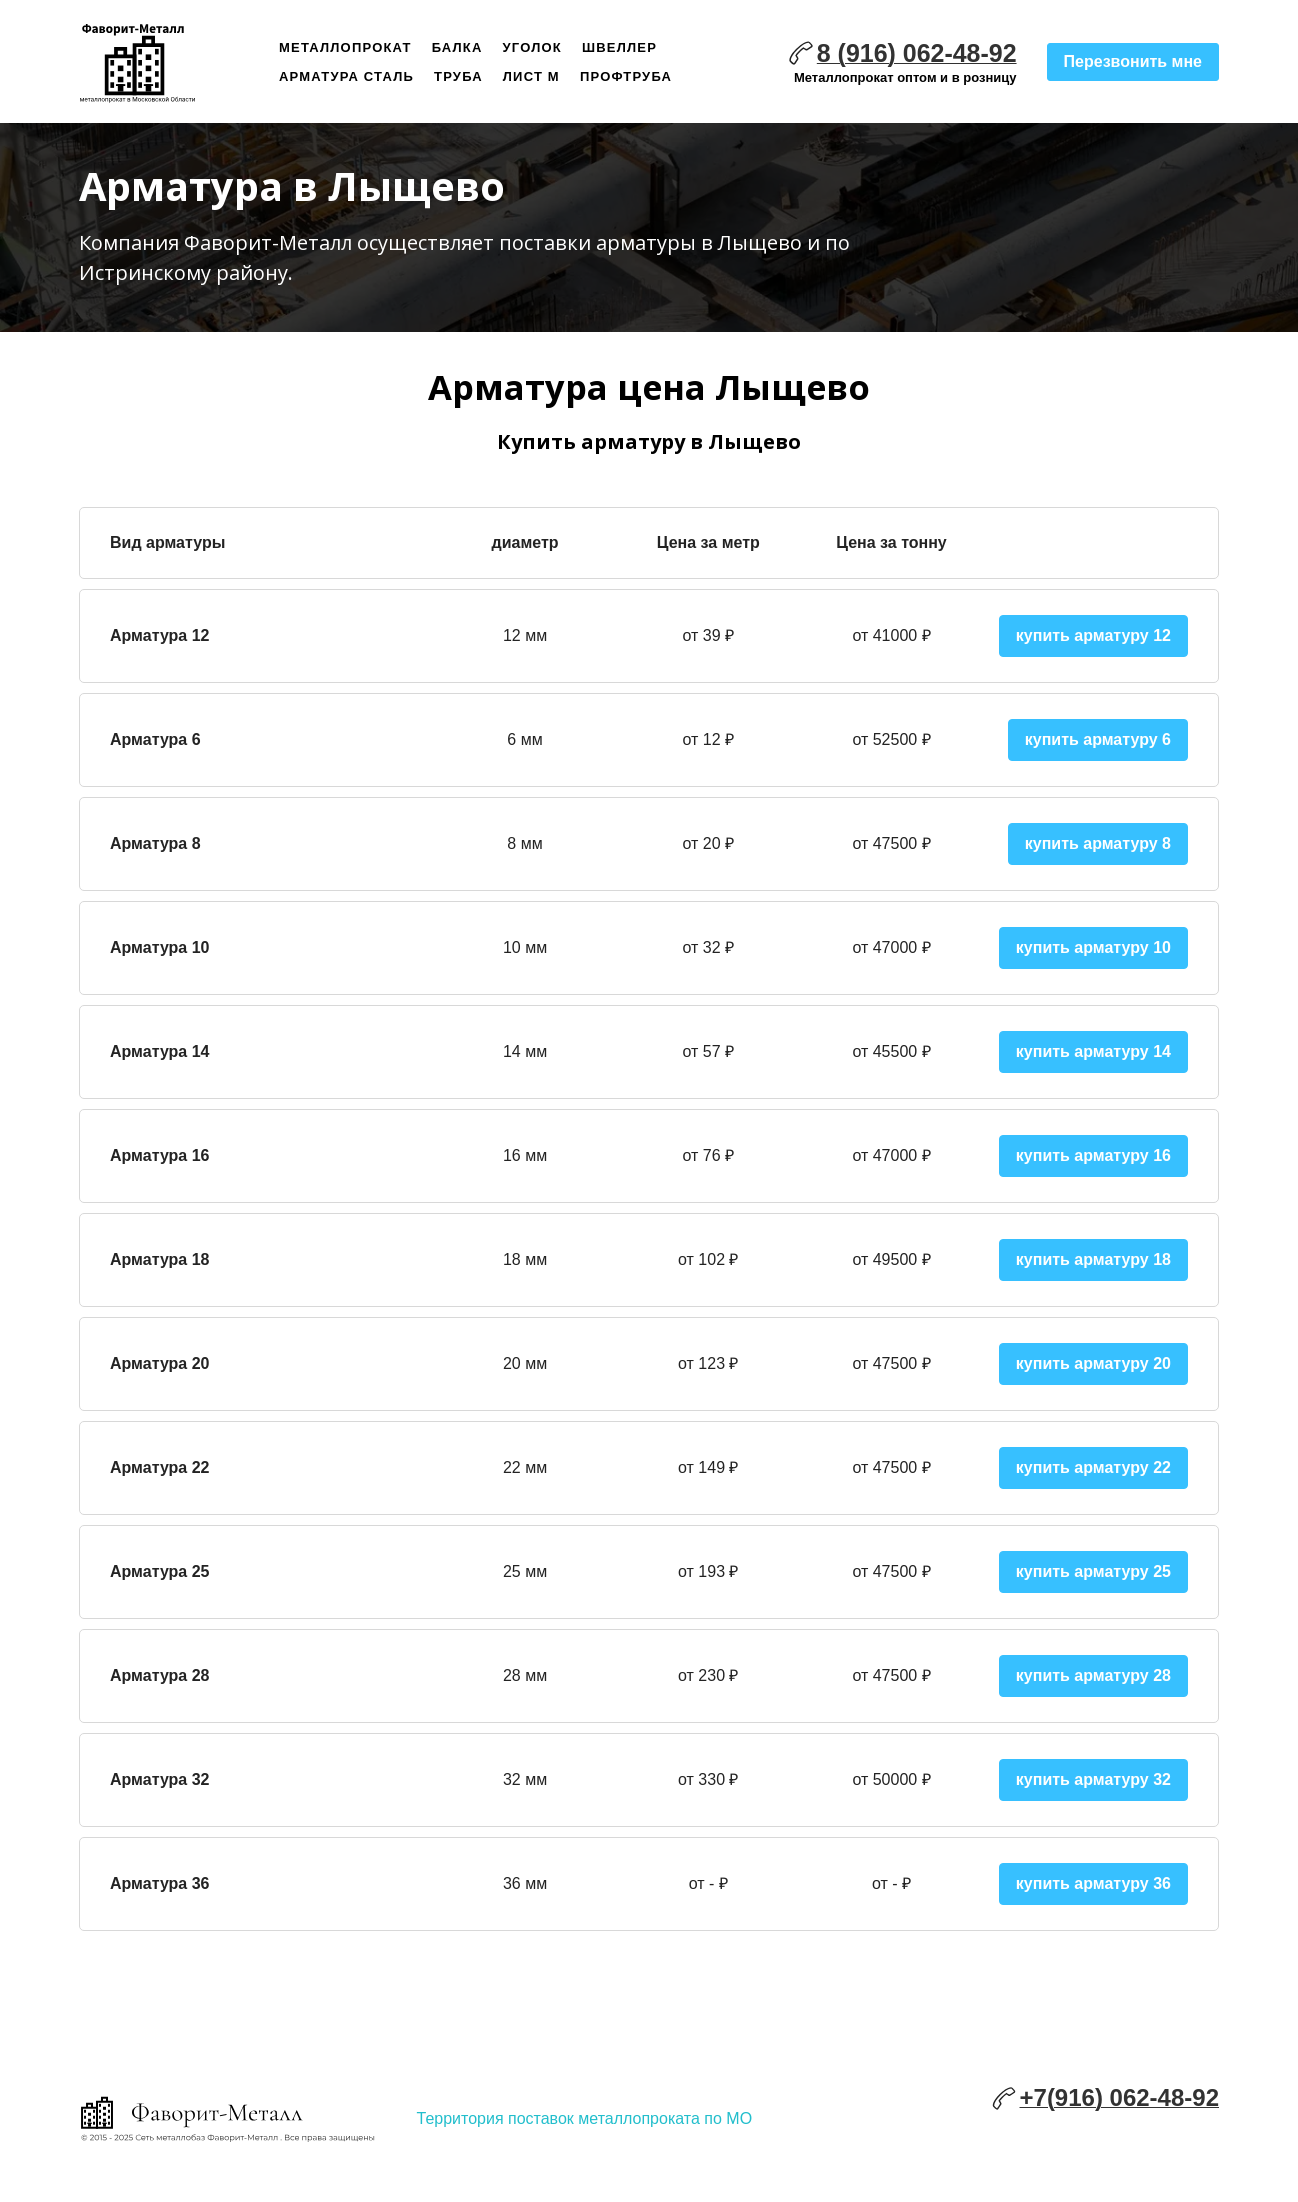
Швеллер (619, 47)
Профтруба (626, 76)
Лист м (531, 76)
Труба (458, 76)
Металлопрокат (345, 47)
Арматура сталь (346, 76)
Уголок (532, 47)
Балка (457, 47)
